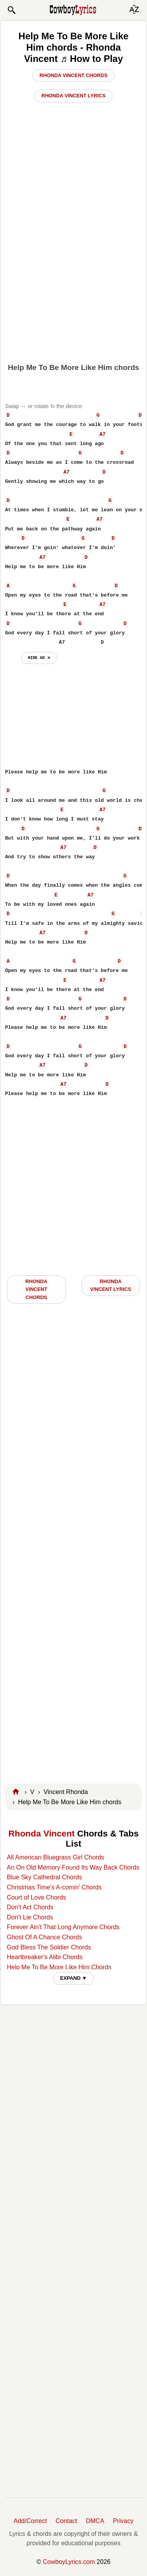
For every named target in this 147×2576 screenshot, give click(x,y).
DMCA (95, 2521)
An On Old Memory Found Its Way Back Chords (73, 1867)
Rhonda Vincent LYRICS (110, 1285)
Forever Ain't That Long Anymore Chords (63, 1927)
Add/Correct (30, 2521)
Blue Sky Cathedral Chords (44, 1877)
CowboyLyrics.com (69, 2561)
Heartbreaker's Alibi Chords (44, 1957)
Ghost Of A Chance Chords (44, 1937)
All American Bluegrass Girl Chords (55, 1857)
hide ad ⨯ (39, 657)
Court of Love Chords (36, 1897)
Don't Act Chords (30, 1907)
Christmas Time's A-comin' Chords (54, 1887)
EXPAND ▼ (73, 1978)
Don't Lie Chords (30, 1917)
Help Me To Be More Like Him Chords (59, 1967)
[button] (11, 10)
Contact (66, 2521)
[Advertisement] (73, 280)
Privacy (123, 2521)
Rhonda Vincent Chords (73, 75)
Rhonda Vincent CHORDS (36, 1289)
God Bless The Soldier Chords (49, 1947)
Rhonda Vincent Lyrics (73, 96)
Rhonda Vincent (42, 1833)
